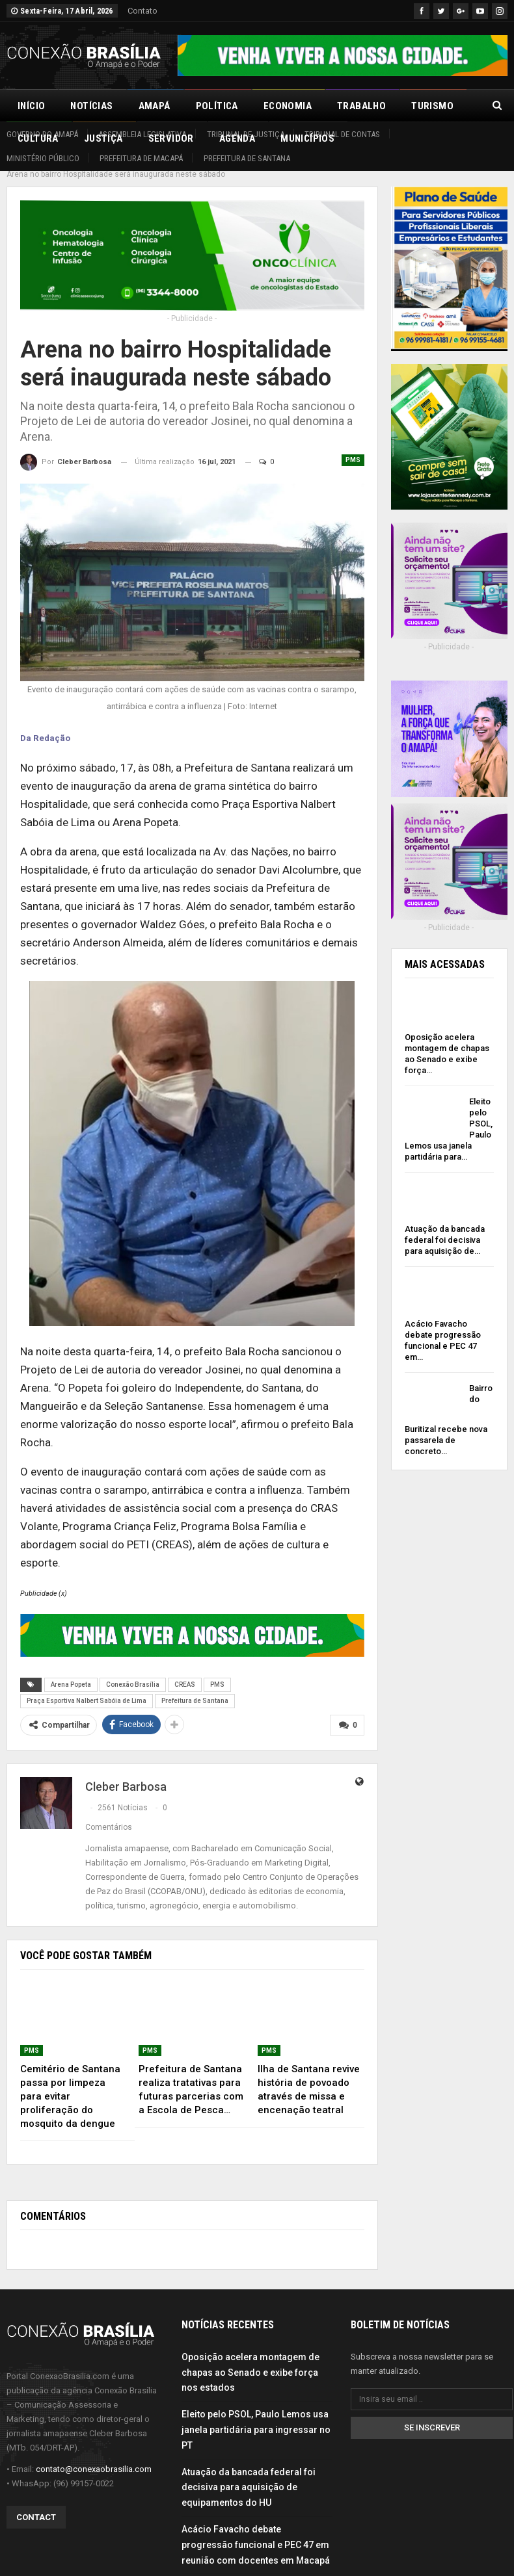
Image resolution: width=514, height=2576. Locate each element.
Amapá (154, 106)
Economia (288, 106)
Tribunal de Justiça (245, 134)
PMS (352, 445)
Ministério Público (43, 158)
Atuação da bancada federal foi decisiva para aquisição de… (445, 1226)
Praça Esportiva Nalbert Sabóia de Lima (86, 1686)
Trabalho (361, 106)
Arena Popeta (71, 1670)
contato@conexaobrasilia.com (94, 2454)
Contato (142, 11)
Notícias (91, 106)
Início (31, 106)
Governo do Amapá (42, 134)
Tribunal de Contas (342, 134)
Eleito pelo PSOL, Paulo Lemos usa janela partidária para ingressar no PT (256, 2415)
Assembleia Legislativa (142, 134)
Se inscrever (432, 2413)
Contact (36, 2503)
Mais (423, 106)
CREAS (184, 1670)
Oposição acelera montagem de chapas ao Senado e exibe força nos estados (250, 2358)
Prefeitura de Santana (247, 158)
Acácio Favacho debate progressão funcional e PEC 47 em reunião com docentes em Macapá (256, 2530)
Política (217, 106)
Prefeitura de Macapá (141, 158)
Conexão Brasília (132, 1670)
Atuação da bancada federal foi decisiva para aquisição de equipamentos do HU (249, 2472)
